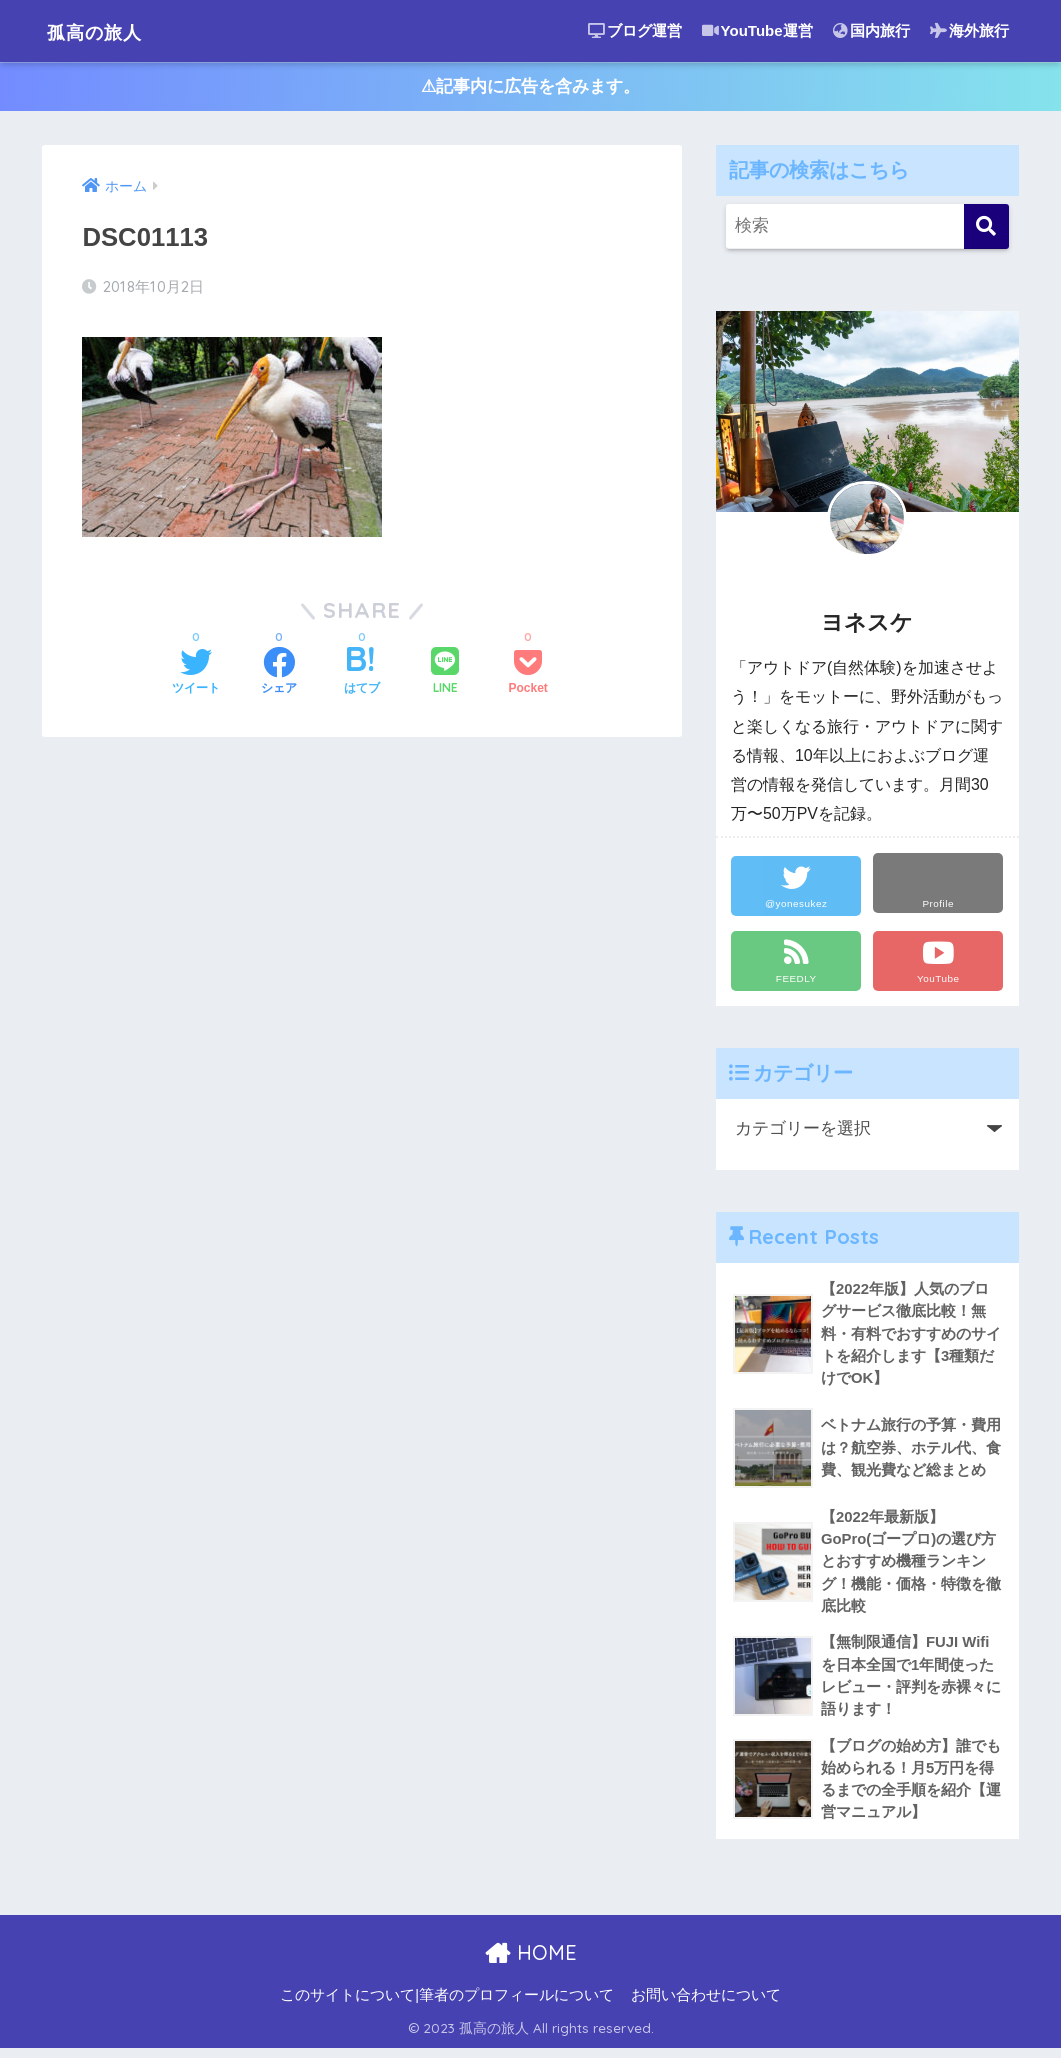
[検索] (986, 229)
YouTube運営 (757, 30)
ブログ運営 (635, 30)
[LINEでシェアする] (445, 675)
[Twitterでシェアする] (196, 676)
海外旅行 (969, 30)
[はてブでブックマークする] (362, 676)
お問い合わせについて (706, 2004)
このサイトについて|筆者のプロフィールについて (447, 2004)
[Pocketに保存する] (528, 676)
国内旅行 (871, 30)
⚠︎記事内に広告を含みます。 (530, 88)
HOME (530, 1962)
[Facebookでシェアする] (279, 676)
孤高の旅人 (107, 30)
